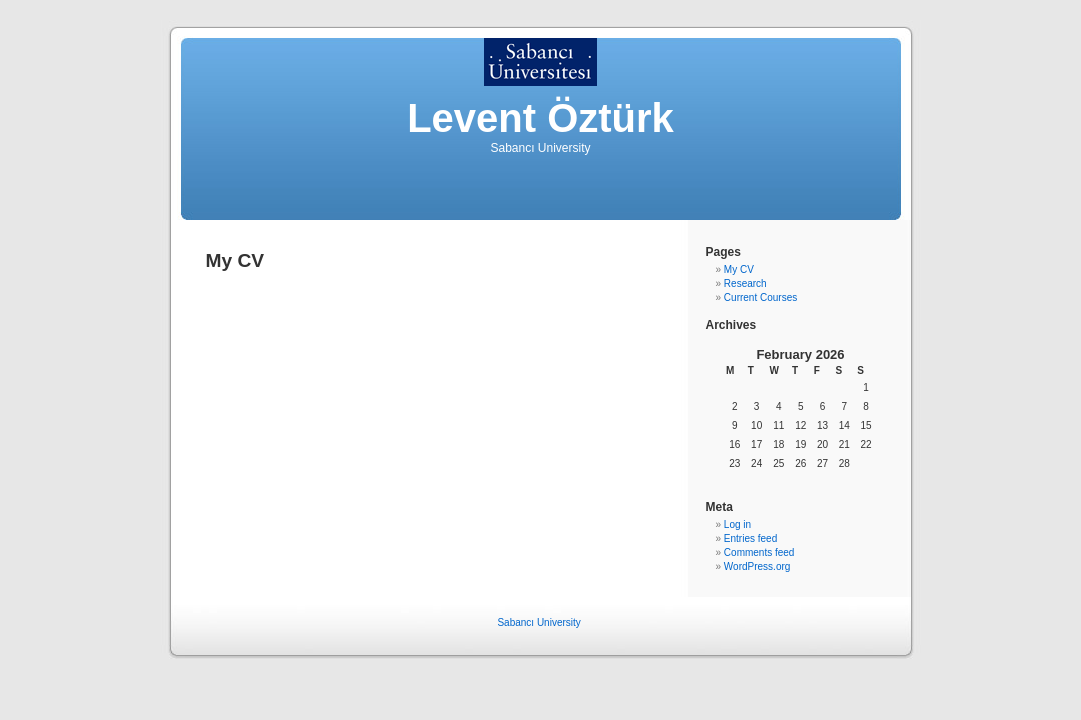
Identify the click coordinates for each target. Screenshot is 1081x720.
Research (745, 283)
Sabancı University (538, 622)
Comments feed (759, 552)
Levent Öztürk (540, 118)
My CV (739, 269)
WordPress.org (757, 566)
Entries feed (750, 538)
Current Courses (760, 297)
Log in (737, 524)
